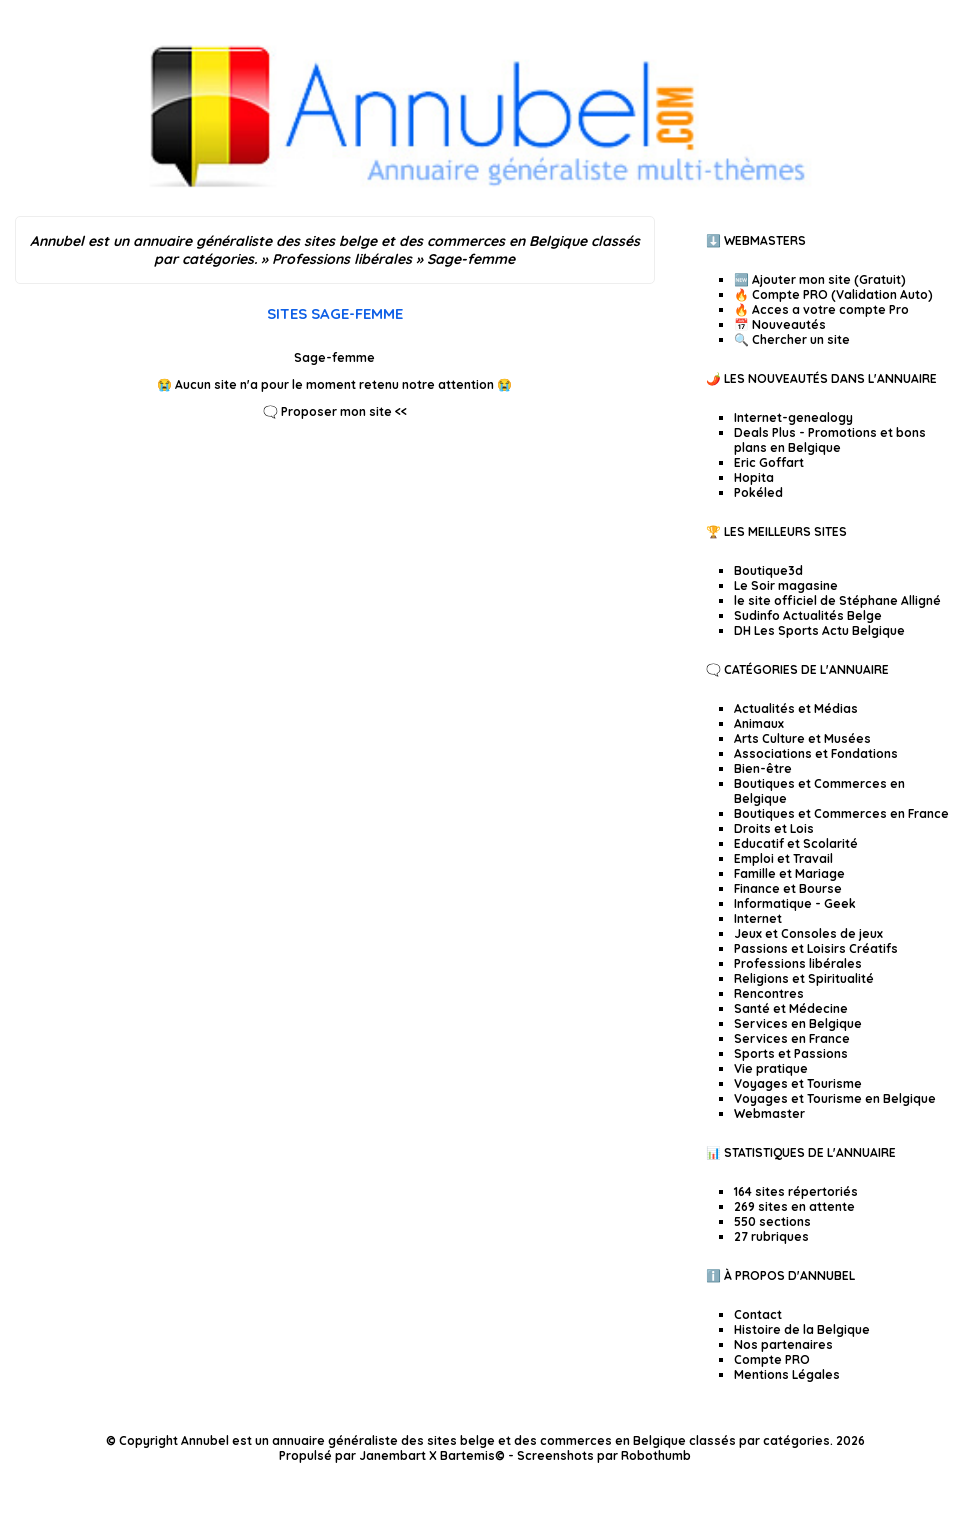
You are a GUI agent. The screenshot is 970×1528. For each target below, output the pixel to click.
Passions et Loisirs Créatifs (816, 948)
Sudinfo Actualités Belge (808, 615)
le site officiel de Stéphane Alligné (837, 600)
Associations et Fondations (816, 753)
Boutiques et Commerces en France (841, 813)
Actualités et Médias (796, 708)
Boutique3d (768, 570)
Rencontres (769, 993)
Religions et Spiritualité (804, 978)
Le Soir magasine (786, 585)
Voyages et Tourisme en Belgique (835, 1098)
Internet (758, 918)
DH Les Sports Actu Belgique (819, 630)
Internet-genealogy (793, 417)
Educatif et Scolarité (796, 843)
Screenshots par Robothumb (604, 1455)
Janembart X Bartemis (427, 1455)
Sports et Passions (791, 1053)
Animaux (759, 723)
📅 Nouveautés (780, 324)
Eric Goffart (769, 462)
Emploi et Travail (783, 858)
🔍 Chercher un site (792, 339)
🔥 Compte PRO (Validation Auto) (833, 294)
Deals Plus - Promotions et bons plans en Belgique (830, 440)
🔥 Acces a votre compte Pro (821, 309)
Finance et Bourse (788, 888)
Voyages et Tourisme (798, 1083)
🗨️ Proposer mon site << (335, 411)
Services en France (792, 1038)
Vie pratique (771, 1068)
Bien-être (763, 768)
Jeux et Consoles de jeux (808, 933)
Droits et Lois (774, 828)
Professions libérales (798, 963)
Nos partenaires (783, 1344)
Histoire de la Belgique (802, 1329)
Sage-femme (334, 357)
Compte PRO (772, 1359)
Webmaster (769, 1113)
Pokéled (758, 492)
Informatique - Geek (795, 903)
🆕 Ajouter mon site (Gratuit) (820, 279)
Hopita (754, 477)
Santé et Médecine (791, 1008)
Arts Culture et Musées (802, 738)
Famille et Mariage (789, 873)
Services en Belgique (798, 1023)
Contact (758, 1314)
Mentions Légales (787, 1374)
